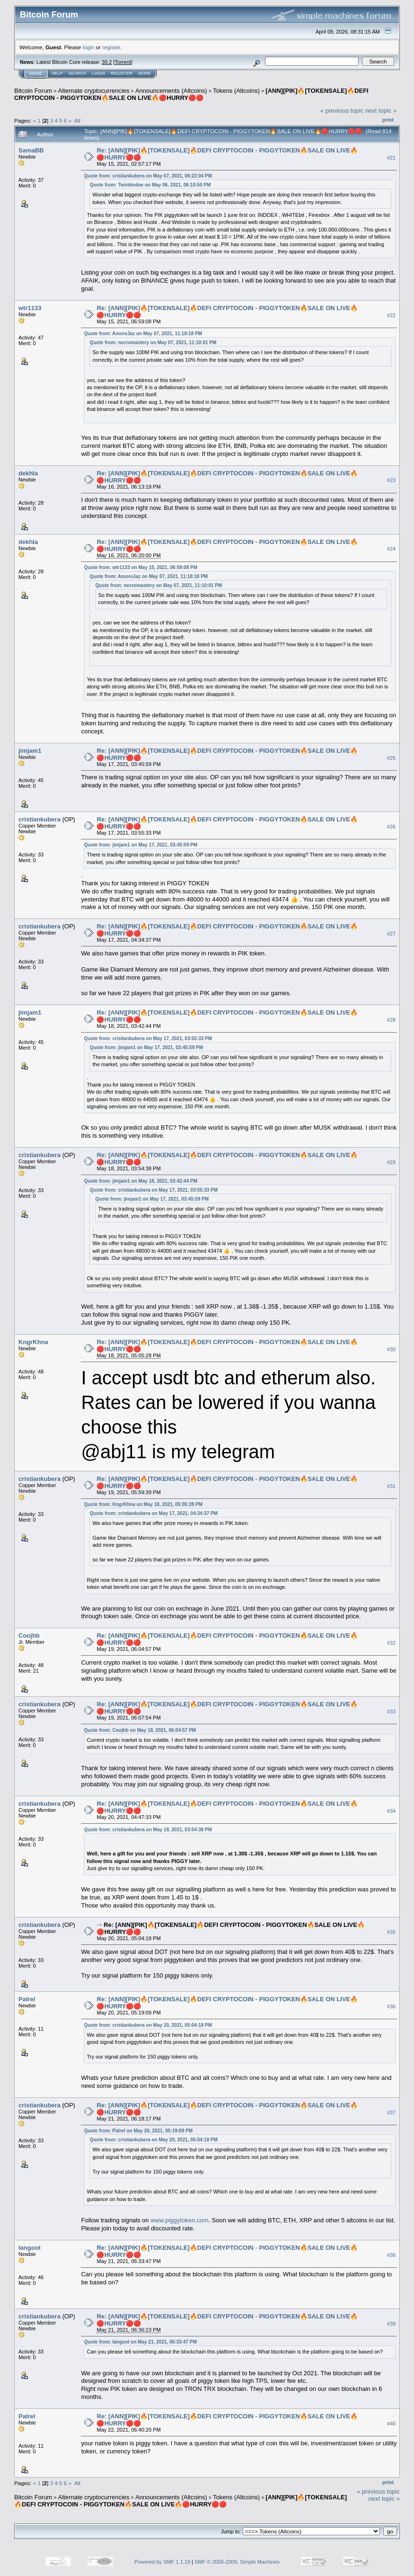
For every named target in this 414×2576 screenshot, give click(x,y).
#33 (391, 1711)
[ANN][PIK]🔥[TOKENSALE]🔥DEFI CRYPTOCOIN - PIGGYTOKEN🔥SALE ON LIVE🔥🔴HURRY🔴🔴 (191, 94)
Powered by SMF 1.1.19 (162, 2562)
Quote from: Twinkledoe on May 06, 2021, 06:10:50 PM (150, 184)
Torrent (123, 62)
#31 (391, 1486)
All (77, 120)
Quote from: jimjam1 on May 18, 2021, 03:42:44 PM (140, 1181)
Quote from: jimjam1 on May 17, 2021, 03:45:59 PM (140, 844)
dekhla (28, 473)
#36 (391, 2006)
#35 (391, 1932)
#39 (391, 2323)
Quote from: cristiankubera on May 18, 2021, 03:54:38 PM (148, 1829)
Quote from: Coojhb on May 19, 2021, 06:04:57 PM (140, 1730)
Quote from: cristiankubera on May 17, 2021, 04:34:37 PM (153, 1513)
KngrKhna (33, 1342)
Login (98, 73)
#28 (391, 1020)
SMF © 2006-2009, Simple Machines (237, 2562)
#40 (391, 2423)
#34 (391, 1811)
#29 (391, 1162)
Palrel (26, 1999)
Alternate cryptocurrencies (94, 90)
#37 (391, 2112)
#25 (391, 758)
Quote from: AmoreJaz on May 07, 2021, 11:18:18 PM (143, 333)
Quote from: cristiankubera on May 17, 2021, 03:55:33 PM (148, 1038)
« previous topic (341, 110)
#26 (391, 826)
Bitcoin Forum (33, 90)
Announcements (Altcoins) (171, 90)
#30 (391, 1349)
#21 (391, 157)
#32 (391, 1643)
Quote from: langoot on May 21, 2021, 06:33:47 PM (140, 2341)
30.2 (107, 62)
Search (78, 73)
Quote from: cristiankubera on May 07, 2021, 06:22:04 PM (148, 175)
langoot (29, 2247)
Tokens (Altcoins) (236, 90)
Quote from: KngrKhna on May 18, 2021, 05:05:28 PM (143, 1504)
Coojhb (29, 1635)
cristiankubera (39, 819)
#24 (391, 549)
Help (57, 73)
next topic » (381, 110)
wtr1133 (29, 308)
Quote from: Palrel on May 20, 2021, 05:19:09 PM (138, 2130)
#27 (391, 933)
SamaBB (31, 150)
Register (121, 73)
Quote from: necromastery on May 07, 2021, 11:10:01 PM (152, 342)
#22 (391, 315)
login (89, 47)
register (111, 47)
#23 (391, 480)
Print (388, 120)
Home (35, 73)
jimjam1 (29, 750)
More (144, 73)
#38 (391, 2255)
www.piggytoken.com (179, 2220)
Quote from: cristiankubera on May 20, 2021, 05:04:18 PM (148, 2025)
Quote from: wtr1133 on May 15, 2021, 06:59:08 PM (140, 567)
